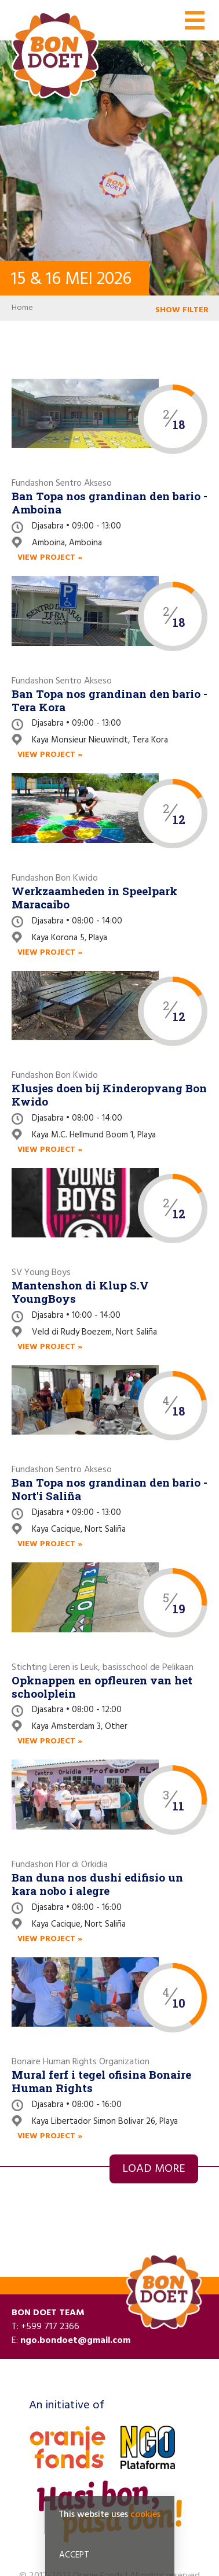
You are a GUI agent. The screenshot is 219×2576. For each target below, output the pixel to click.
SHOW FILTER (182, 310)
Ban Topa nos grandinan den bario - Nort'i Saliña (109, 1489)
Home (22, 308)
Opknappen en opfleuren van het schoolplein (102, 1687)
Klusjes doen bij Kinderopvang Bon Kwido (109, 1094)
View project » (49, 557)
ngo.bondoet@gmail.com (75, 2340)
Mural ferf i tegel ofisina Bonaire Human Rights (101, 2081)
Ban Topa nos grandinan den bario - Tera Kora (109, 700)
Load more (153, 2169)
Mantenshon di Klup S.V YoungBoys (80, 1292)
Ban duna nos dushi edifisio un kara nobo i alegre (97, 1884)
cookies (145, 2518)
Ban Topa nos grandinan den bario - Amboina (109, 502)
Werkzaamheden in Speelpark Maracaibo (94, 897)
